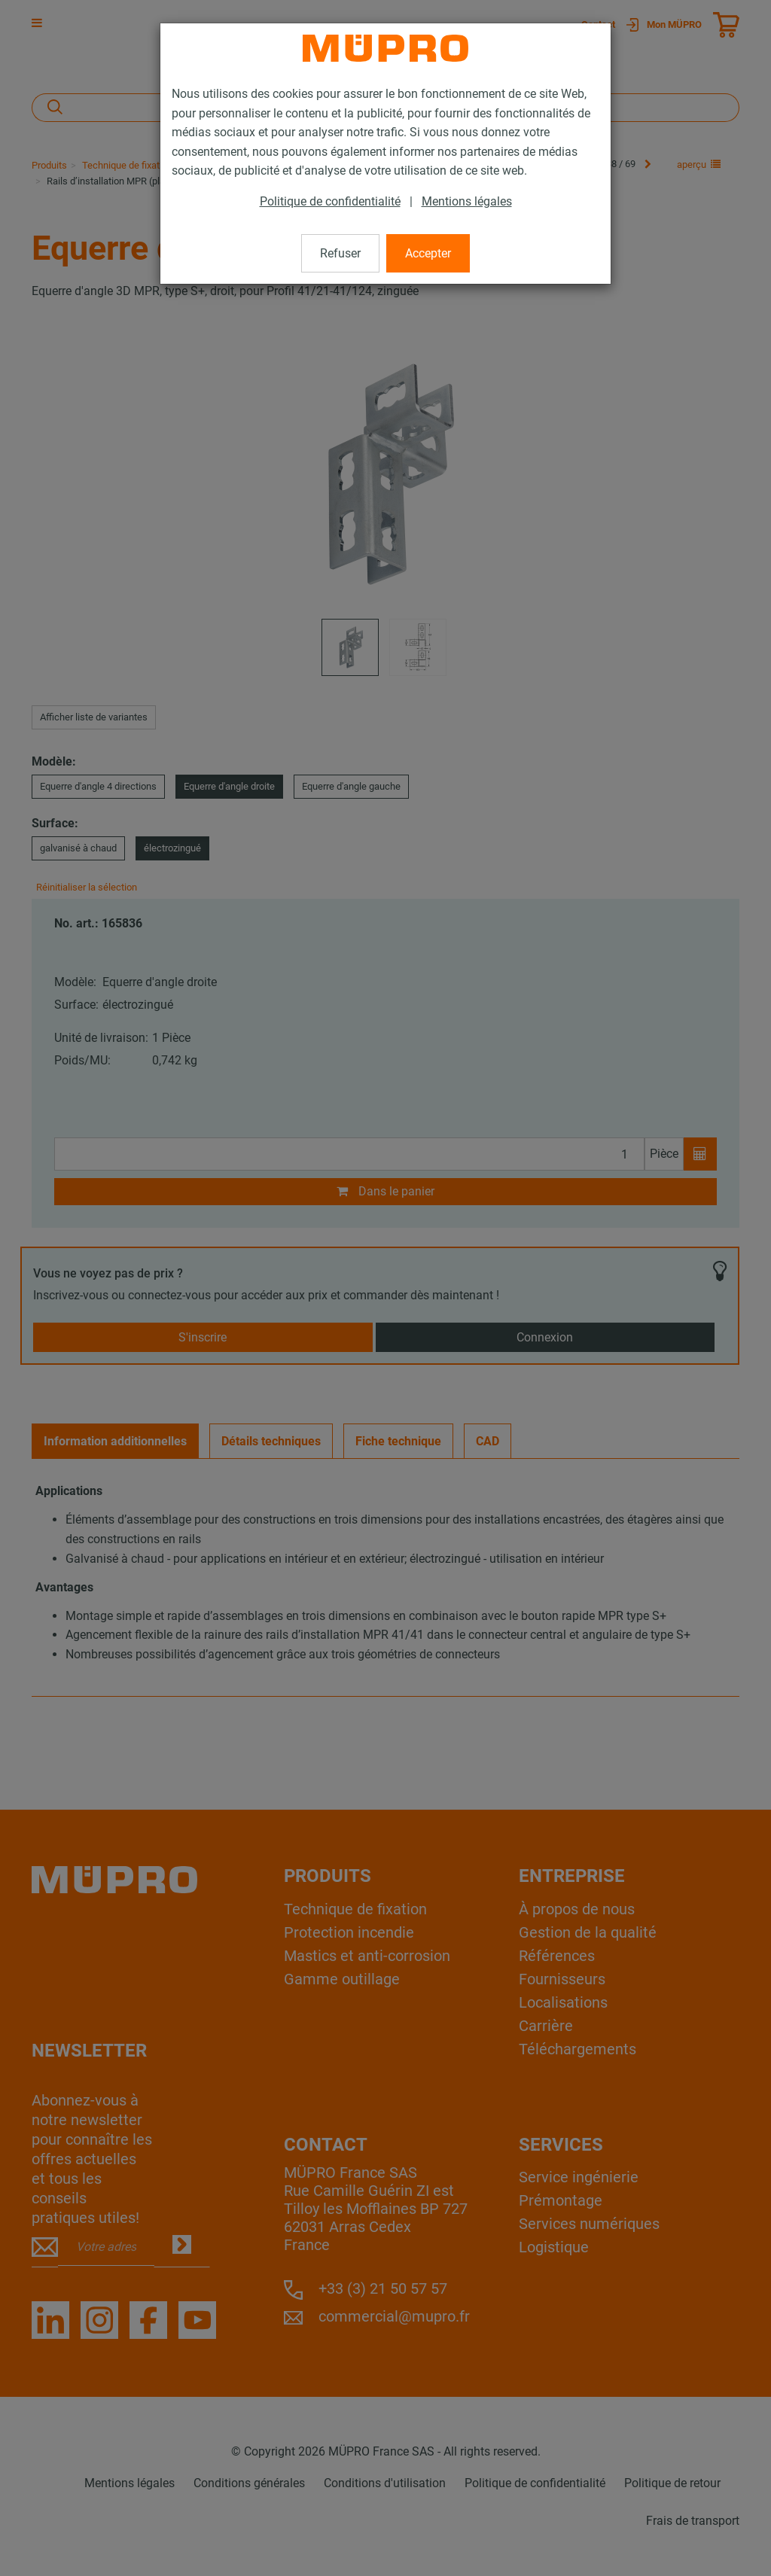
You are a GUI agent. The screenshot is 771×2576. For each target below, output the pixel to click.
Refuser (340, 253)
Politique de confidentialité (330, 201)
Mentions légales (467, 201)
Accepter (428, 253)
